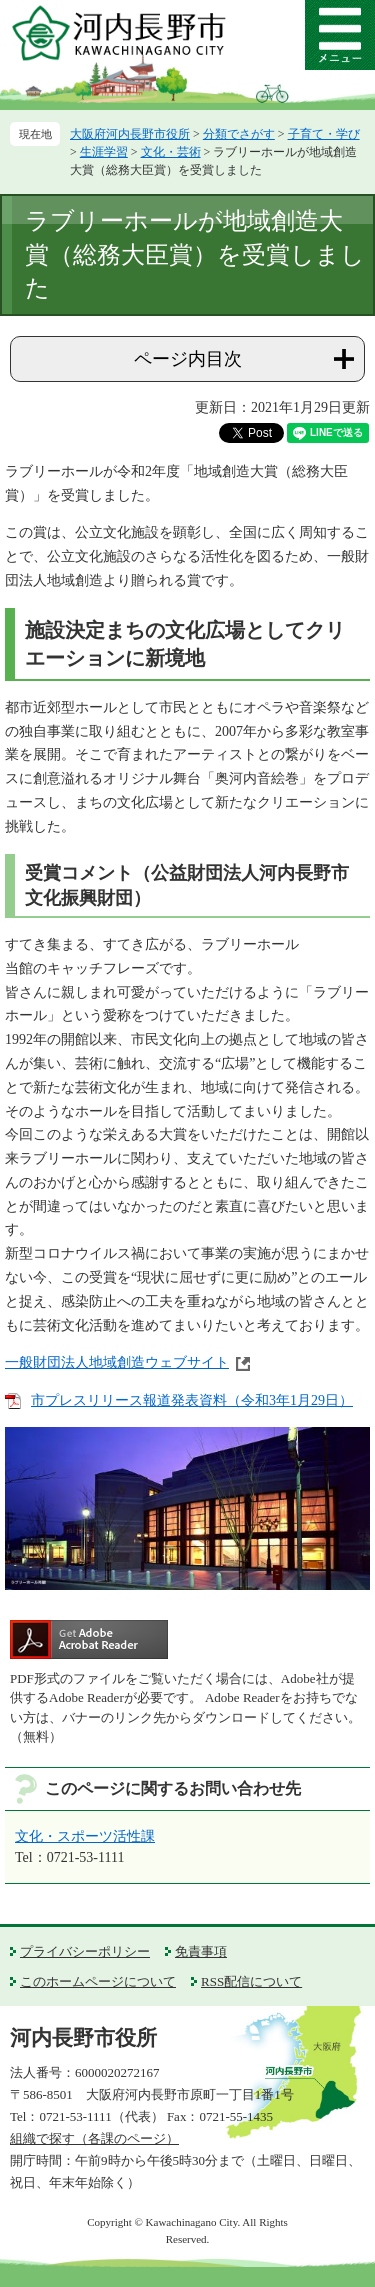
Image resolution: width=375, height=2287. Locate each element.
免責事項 (201, 1951)
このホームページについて (98, 1981)
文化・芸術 (171, 152)
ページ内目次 (188, 359)
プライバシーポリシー (85, 1951)
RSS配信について (251, 1981)
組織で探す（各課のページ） (94, 2138)
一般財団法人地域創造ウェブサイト (117, 1362)
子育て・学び (324, 134)
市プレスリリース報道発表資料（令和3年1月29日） (192, 1400)
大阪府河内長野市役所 (130, 134)
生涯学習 (104, 152)
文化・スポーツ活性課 (85, 1836)
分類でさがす (239, 134)
